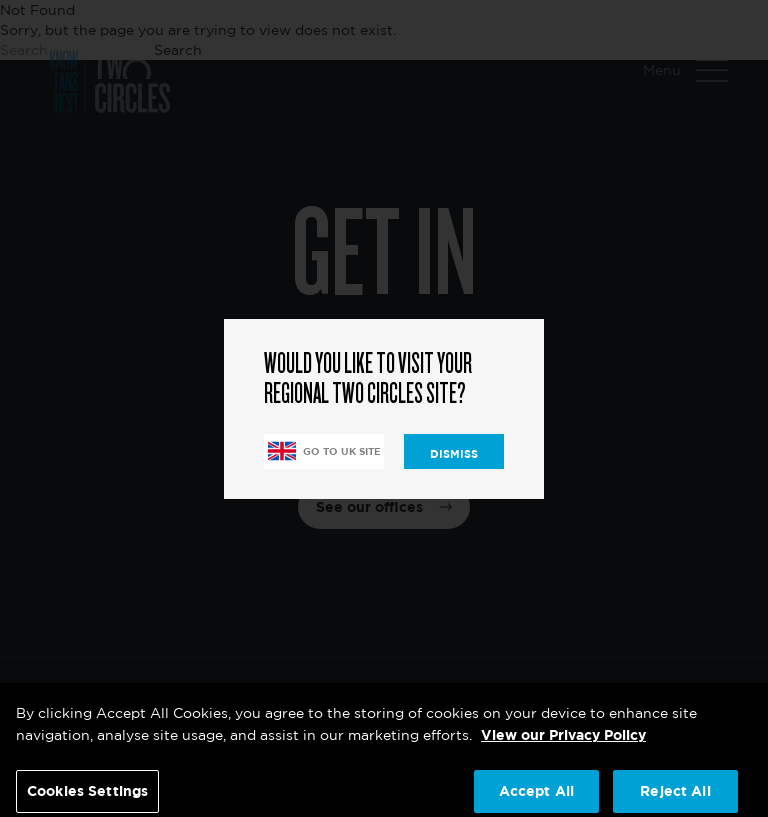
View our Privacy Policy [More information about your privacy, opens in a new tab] (563, 741)
